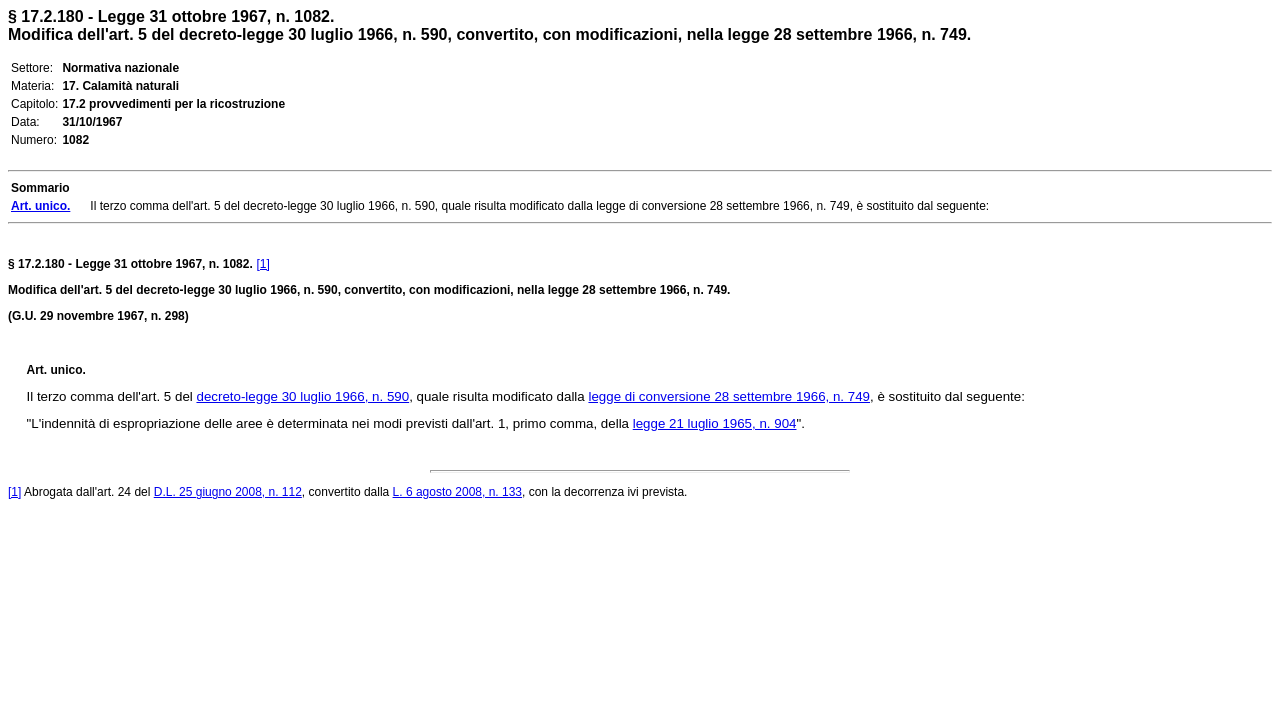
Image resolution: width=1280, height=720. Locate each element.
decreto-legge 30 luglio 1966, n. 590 (302, 396)
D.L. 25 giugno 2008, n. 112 (228, 492)
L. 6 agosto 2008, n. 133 (457, 492)
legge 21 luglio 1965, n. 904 (715, 423)
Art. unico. (56, 370)
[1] (263, 264)
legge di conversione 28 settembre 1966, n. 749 (729, 396)
